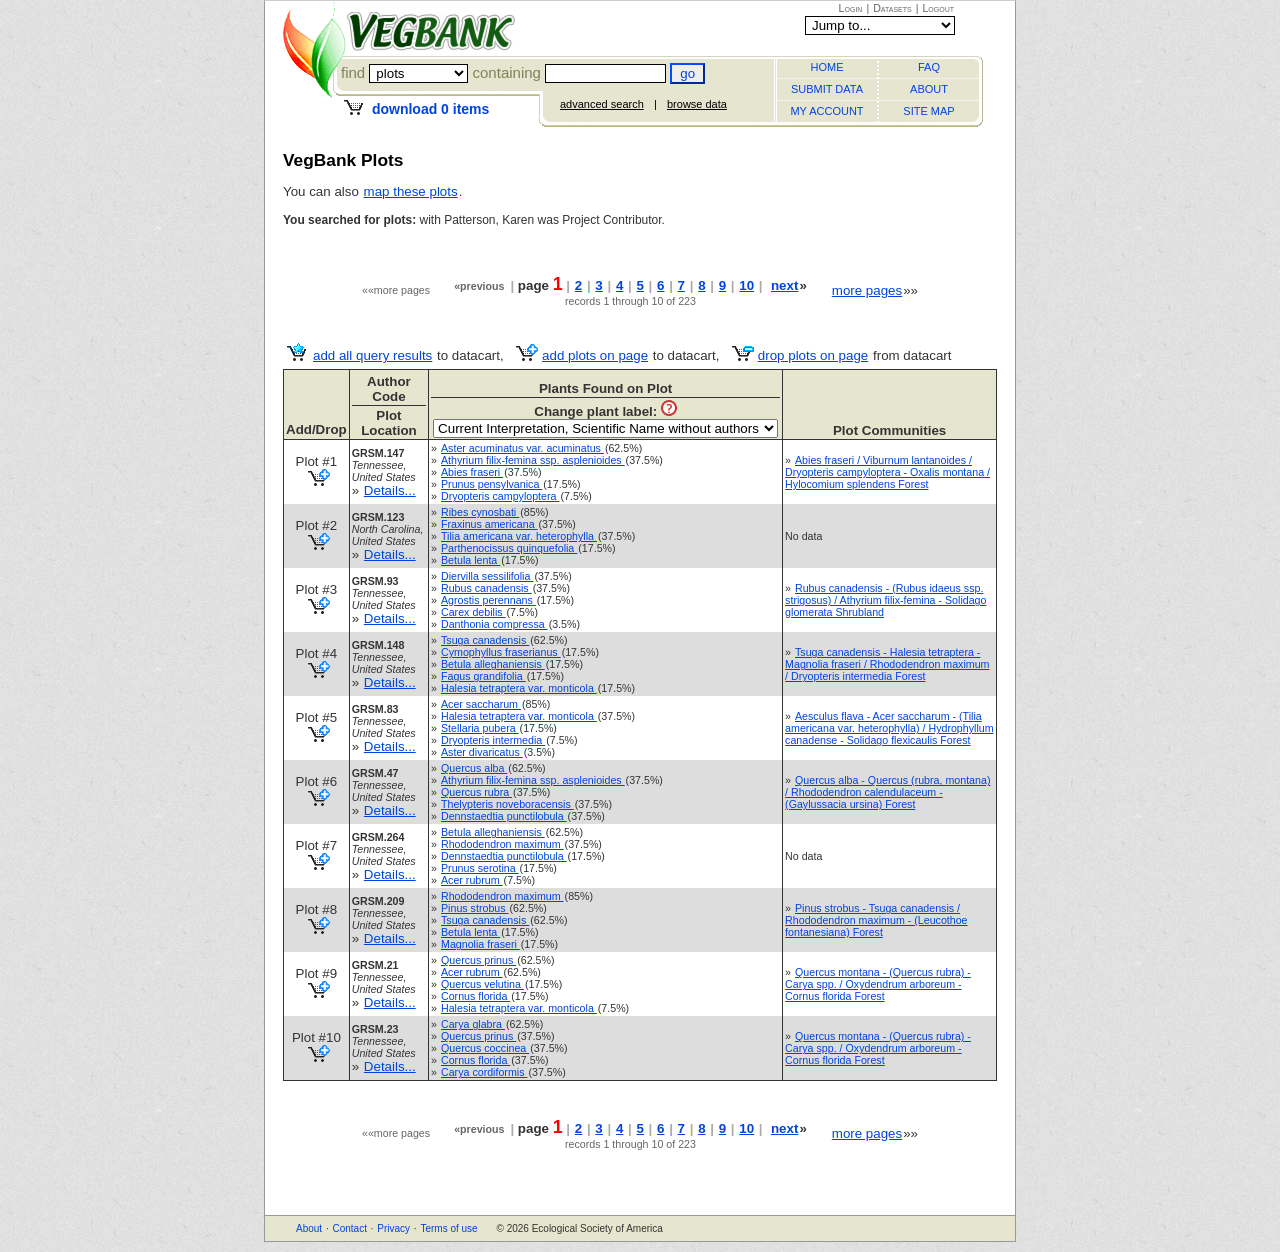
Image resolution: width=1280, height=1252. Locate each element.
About (309, 1228)
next (784, 285)
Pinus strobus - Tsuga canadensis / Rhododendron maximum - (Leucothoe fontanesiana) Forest (876, 920)
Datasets (892, 8)
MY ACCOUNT (826, 111)
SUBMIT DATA (827, 89)
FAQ (929, 67)
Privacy (393, 1228)
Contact (349, 1228)
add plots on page (595, 355)
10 (746, 285)
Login (851, 8)
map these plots (411, 191)
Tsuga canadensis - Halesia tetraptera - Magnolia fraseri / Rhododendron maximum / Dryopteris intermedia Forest (887, 664)
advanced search (602, 104)
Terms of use (448, 1228)
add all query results (372, 355)
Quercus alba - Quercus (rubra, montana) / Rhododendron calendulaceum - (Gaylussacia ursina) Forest (887, 792)
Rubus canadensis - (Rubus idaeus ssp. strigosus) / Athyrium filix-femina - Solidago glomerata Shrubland (885, 600)
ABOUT (929, 89)
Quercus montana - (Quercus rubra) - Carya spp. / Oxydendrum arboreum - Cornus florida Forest (878, 984)
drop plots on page (813, 355)
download (430, 109)
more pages (867, 290)
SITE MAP (928, 111)
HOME (827, 67)
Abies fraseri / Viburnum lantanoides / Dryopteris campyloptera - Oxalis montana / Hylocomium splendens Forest (887, 472)
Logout (938, 8)
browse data (697, 104)
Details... (390, 490)
